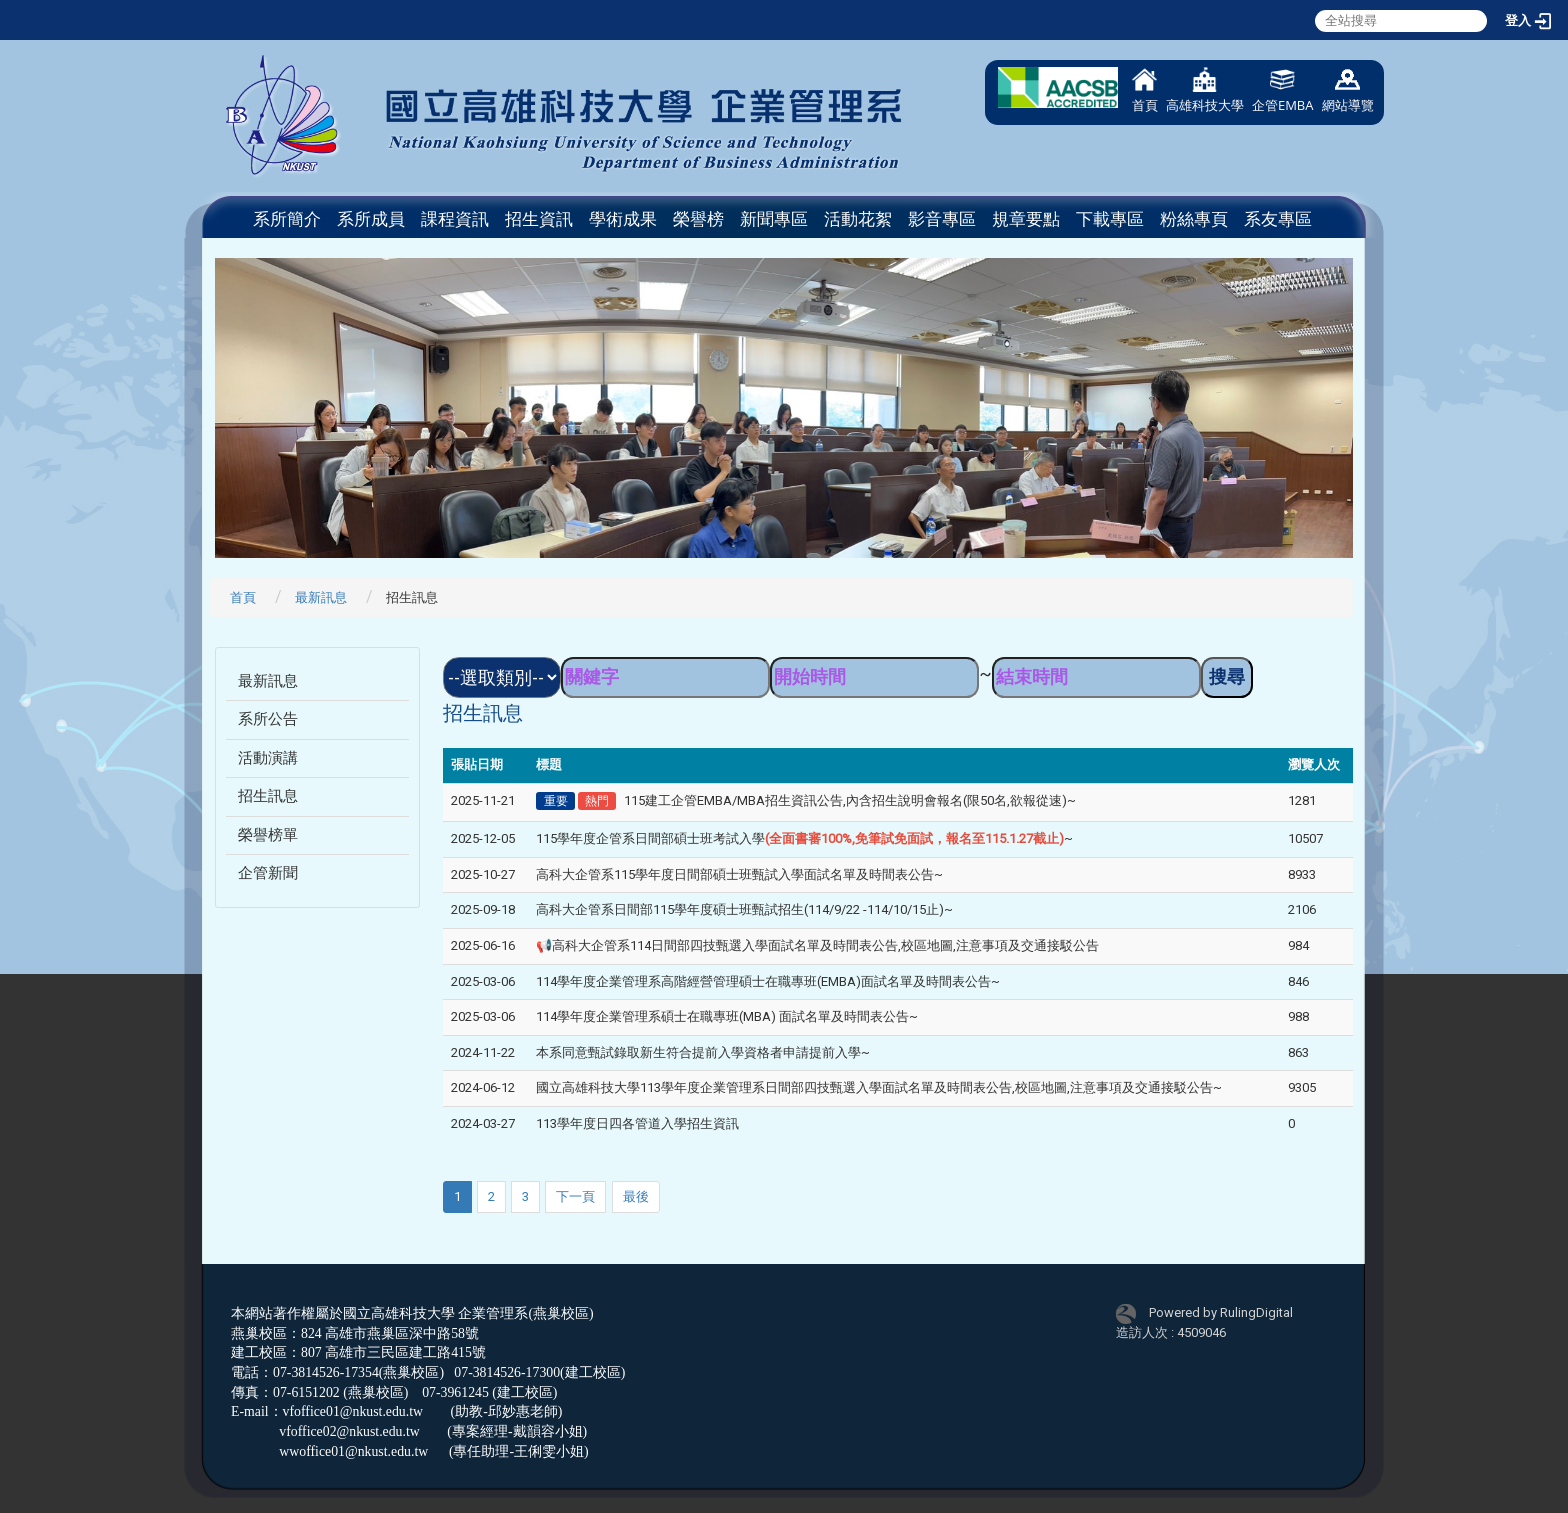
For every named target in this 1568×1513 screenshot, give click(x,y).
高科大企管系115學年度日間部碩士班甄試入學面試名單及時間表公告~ (739, 874)
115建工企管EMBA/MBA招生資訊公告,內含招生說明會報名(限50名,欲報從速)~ (850, 800)
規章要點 (1026, 219)
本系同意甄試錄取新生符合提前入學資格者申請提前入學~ (703, 1052)
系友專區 (1278, 219)
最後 (636, 1196)
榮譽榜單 (268, 835)
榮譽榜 (698, 219)
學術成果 (623, 219)
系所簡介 (287, 219)
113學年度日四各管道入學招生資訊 (637, 1123)
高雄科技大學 (1205, 90)
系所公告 (268, 719)
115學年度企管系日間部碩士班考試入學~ (804, 838)
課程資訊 (455, 219)
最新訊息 (321, 597)
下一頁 (575, 1196)
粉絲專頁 (1194, 219)
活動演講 (268, 758)
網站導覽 (1348, 90)
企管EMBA (1283, 90)
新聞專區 (774, 219)
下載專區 (1110, 219)
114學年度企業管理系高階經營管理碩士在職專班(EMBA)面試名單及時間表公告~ (768, 981)
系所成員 (371, 219)
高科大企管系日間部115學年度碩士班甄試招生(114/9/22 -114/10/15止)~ (744, 909)
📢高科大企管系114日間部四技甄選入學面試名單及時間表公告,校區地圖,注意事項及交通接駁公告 (817, 945)
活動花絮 (858, 219)
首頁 (1145, 90)
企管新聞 (268, 873)
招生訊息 (268, 796)
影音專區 (942, 219)
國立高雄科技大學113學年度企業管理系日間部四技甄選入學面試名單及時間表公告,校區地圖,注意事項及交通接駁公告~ (879, 1087)
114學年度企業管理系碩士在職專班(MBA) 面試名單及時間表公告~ (727, 1016)
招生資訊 (539, 219)
